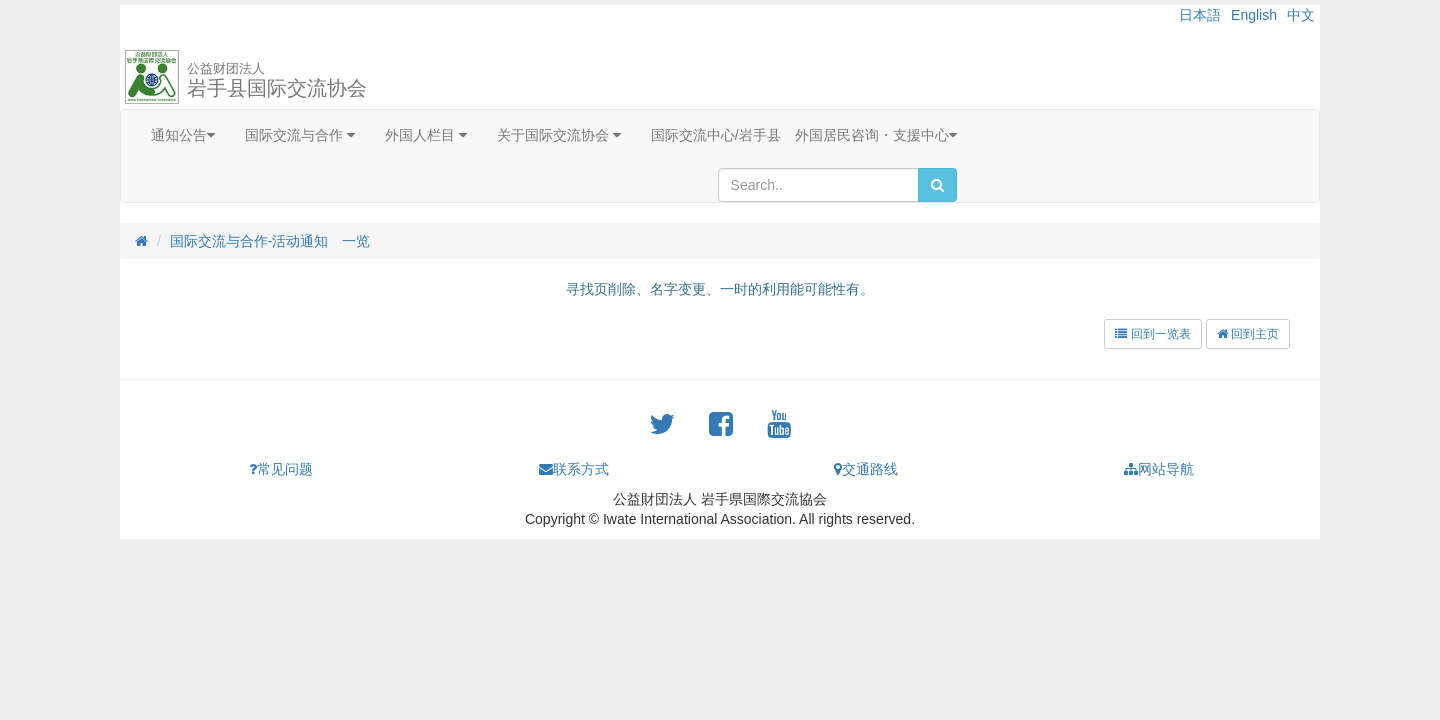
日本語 (1200, 15)
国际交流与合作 (300, 135)
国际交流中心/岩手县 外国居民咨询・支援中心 (804, 135)
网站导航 (1159, 469)
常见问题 (281, 469)
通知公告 (183, 135)
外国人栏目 (426, 135)
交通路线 (866, 469)
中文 (1301, 15)
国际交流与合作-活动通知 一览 (270, 241)
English (1254, 15)
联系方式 (574, 469)
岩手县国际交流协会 (277, 80)
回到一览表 (1152, 334)
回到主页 (1248, 334)
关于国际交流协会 (559, 135)
